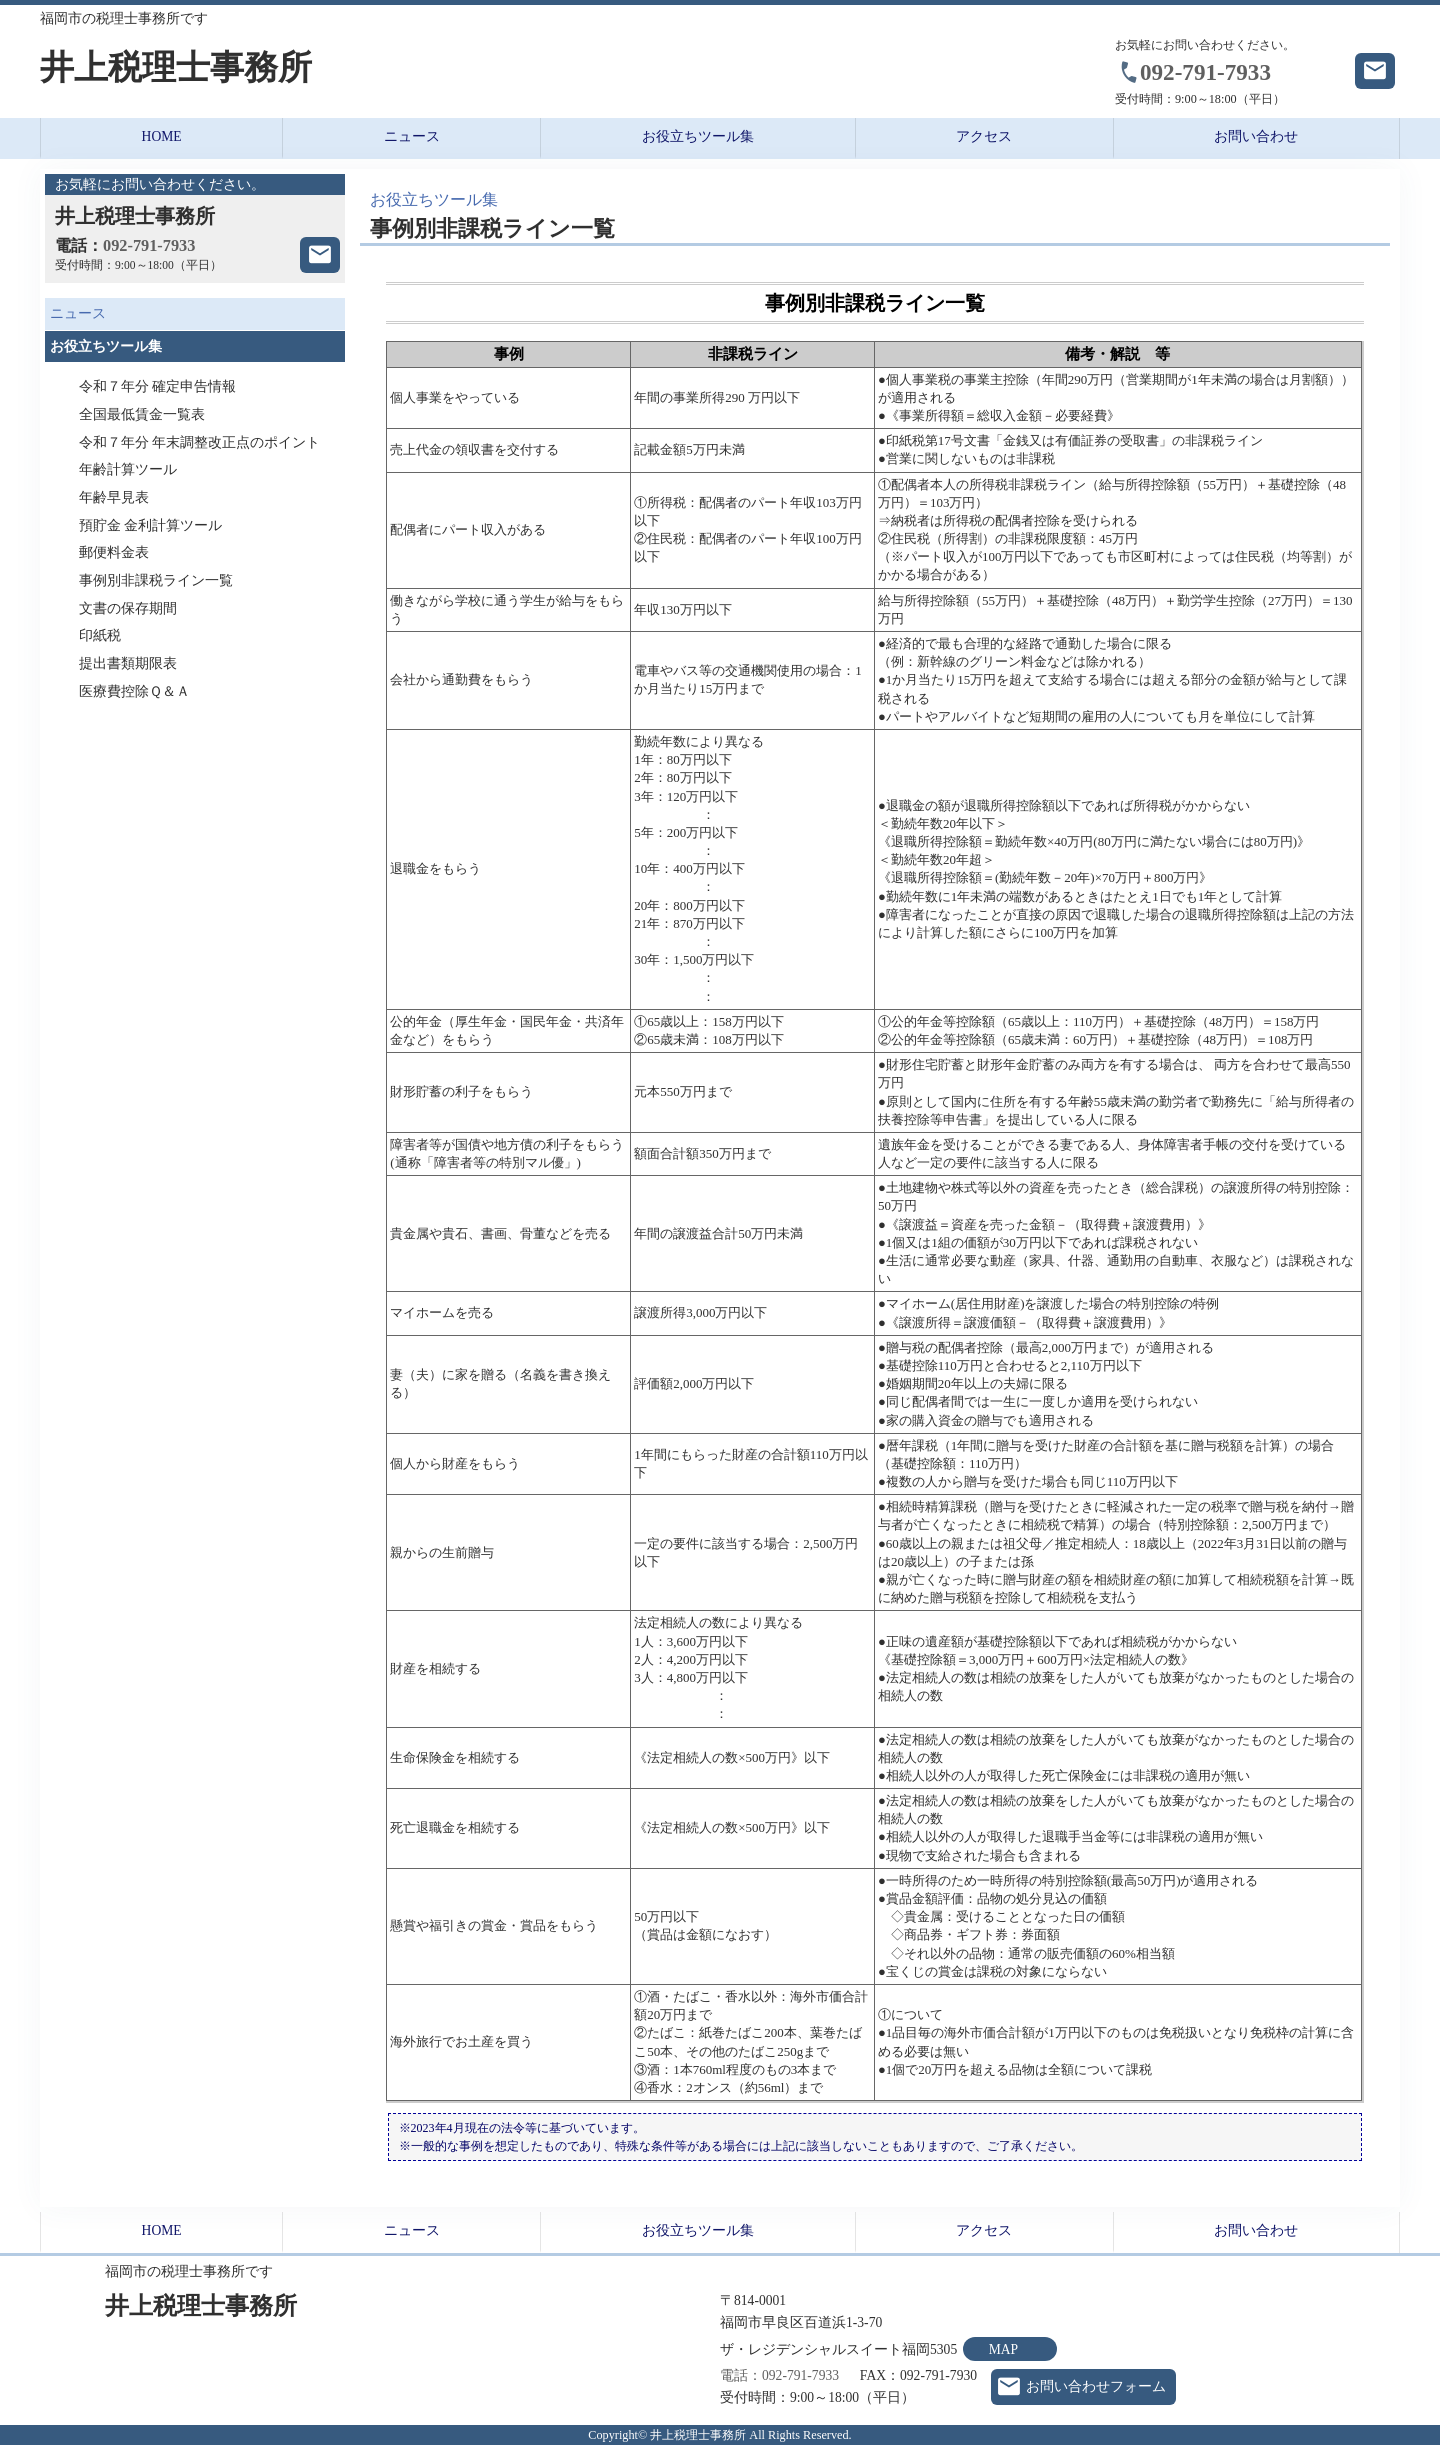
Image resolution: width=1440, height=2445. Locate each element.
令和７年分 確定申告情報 (157, 386)
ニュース (412, 136)
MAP (1003, 2349)
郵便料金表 (114, 552)
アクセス (984, 136)
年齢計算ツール (128, 469)
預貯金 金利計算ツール (150, 525)
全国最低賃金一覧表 (142, 414)
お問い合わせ (1256, 136)
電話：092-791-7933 (779, 2375)
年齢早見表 (114, 497)
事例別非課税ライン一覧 (156, 580)
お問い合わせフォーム (1096, 2386)
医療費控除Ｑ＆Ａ (134, 691)
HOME (162, 136)
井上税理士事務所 (176, 67)
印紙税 (100, 635)
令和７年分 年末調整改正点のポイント (199, 442)
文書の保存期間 (128, 608)
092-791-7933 (1205, 72)
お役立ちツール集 (698, 136)
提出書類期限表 (128, 663)
